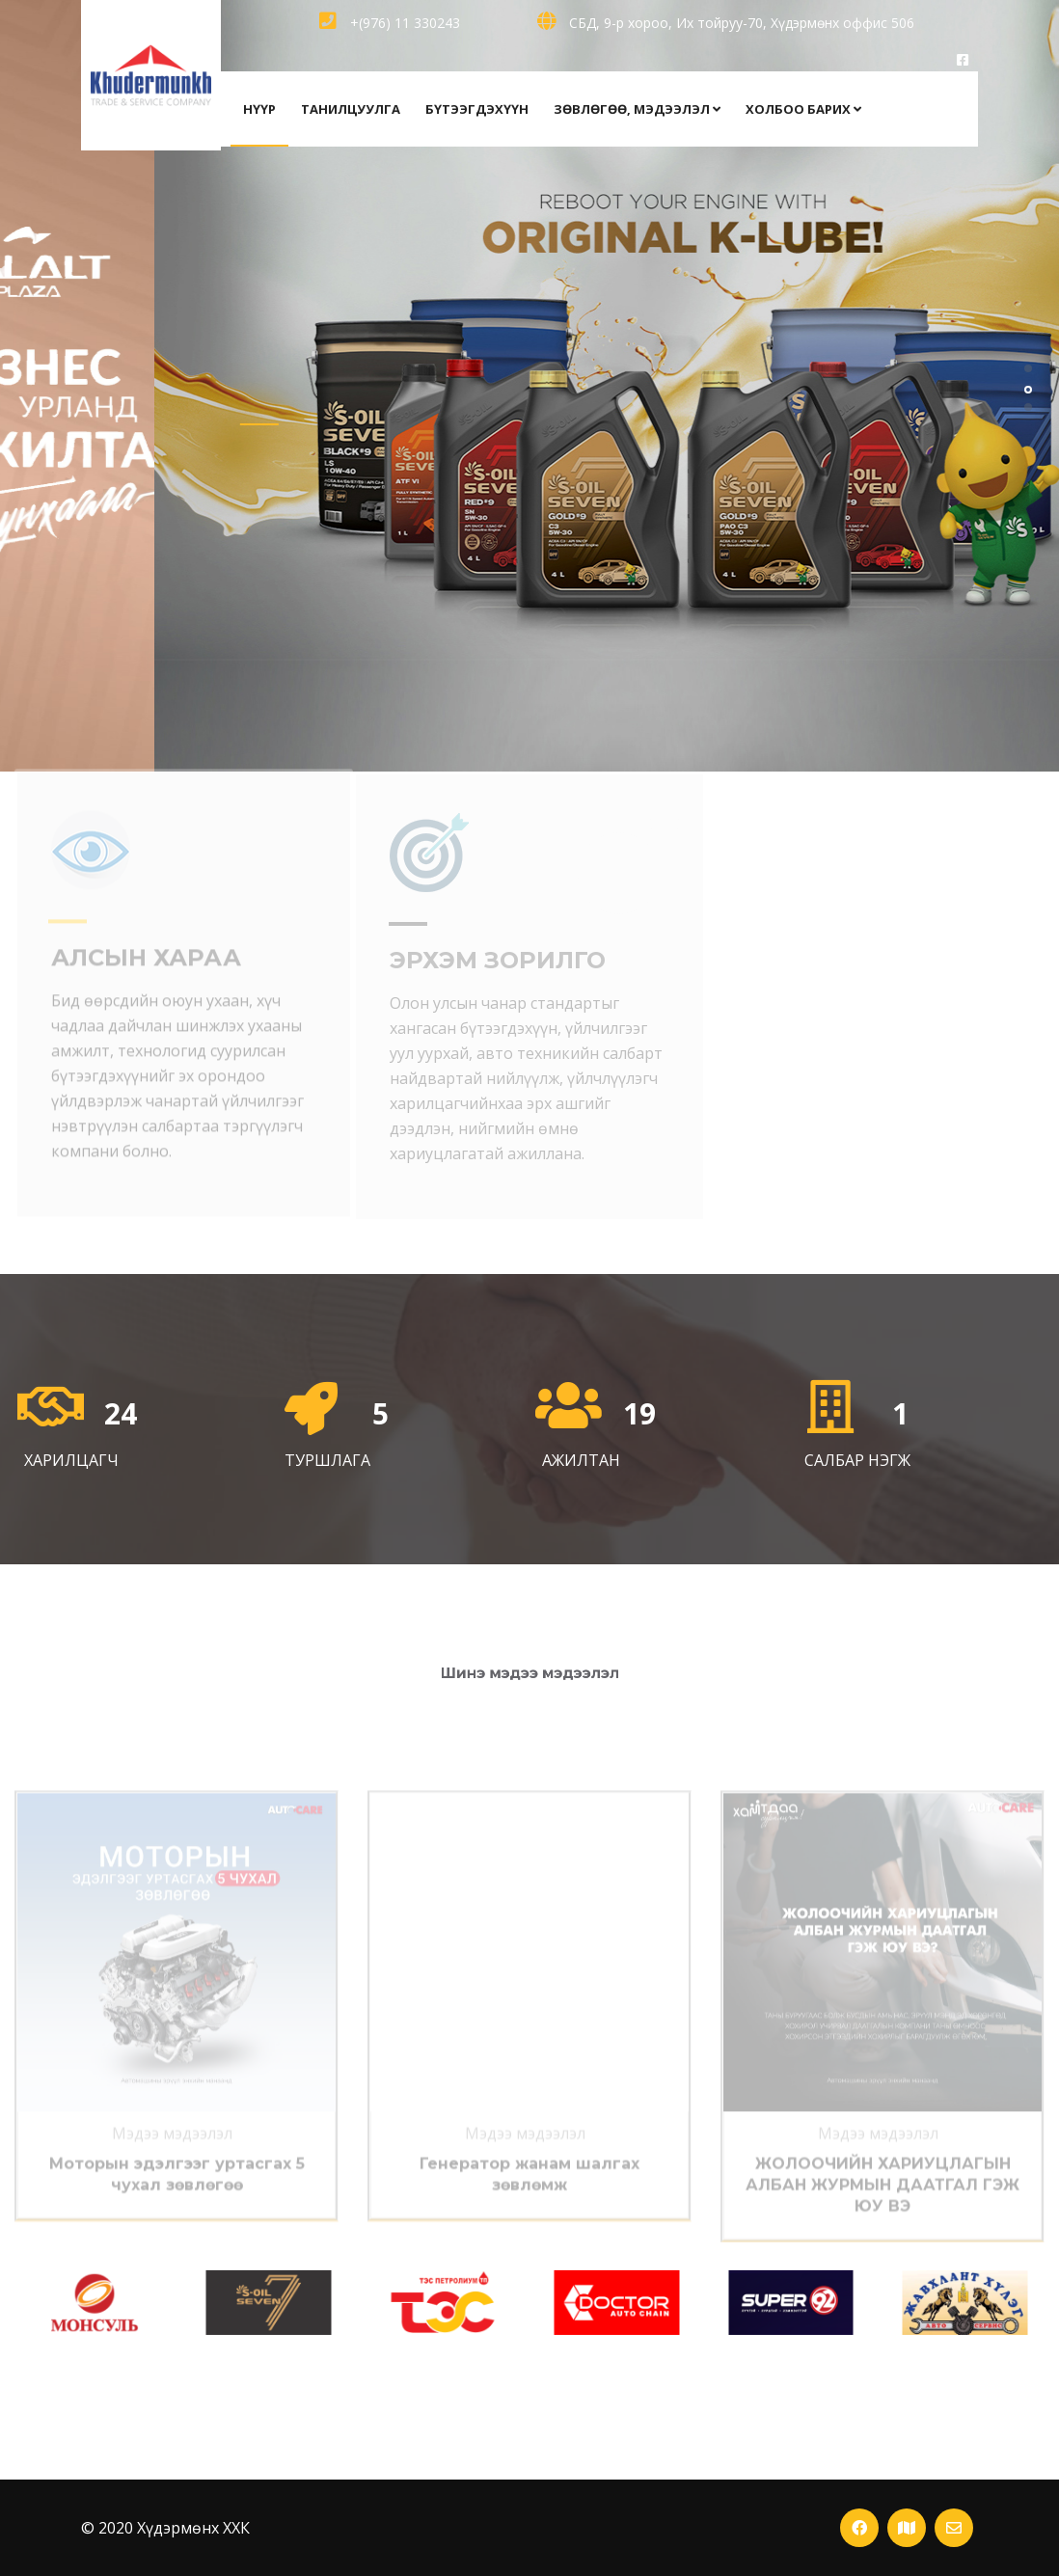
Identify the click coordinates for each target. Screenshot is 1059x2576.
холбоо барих (803, 109)
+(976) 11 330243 (389, 23)
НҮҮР (259, 109)
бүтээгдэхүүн (477, 109)
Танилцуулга (350, 109)
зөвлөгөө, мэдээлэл (637, 109)
